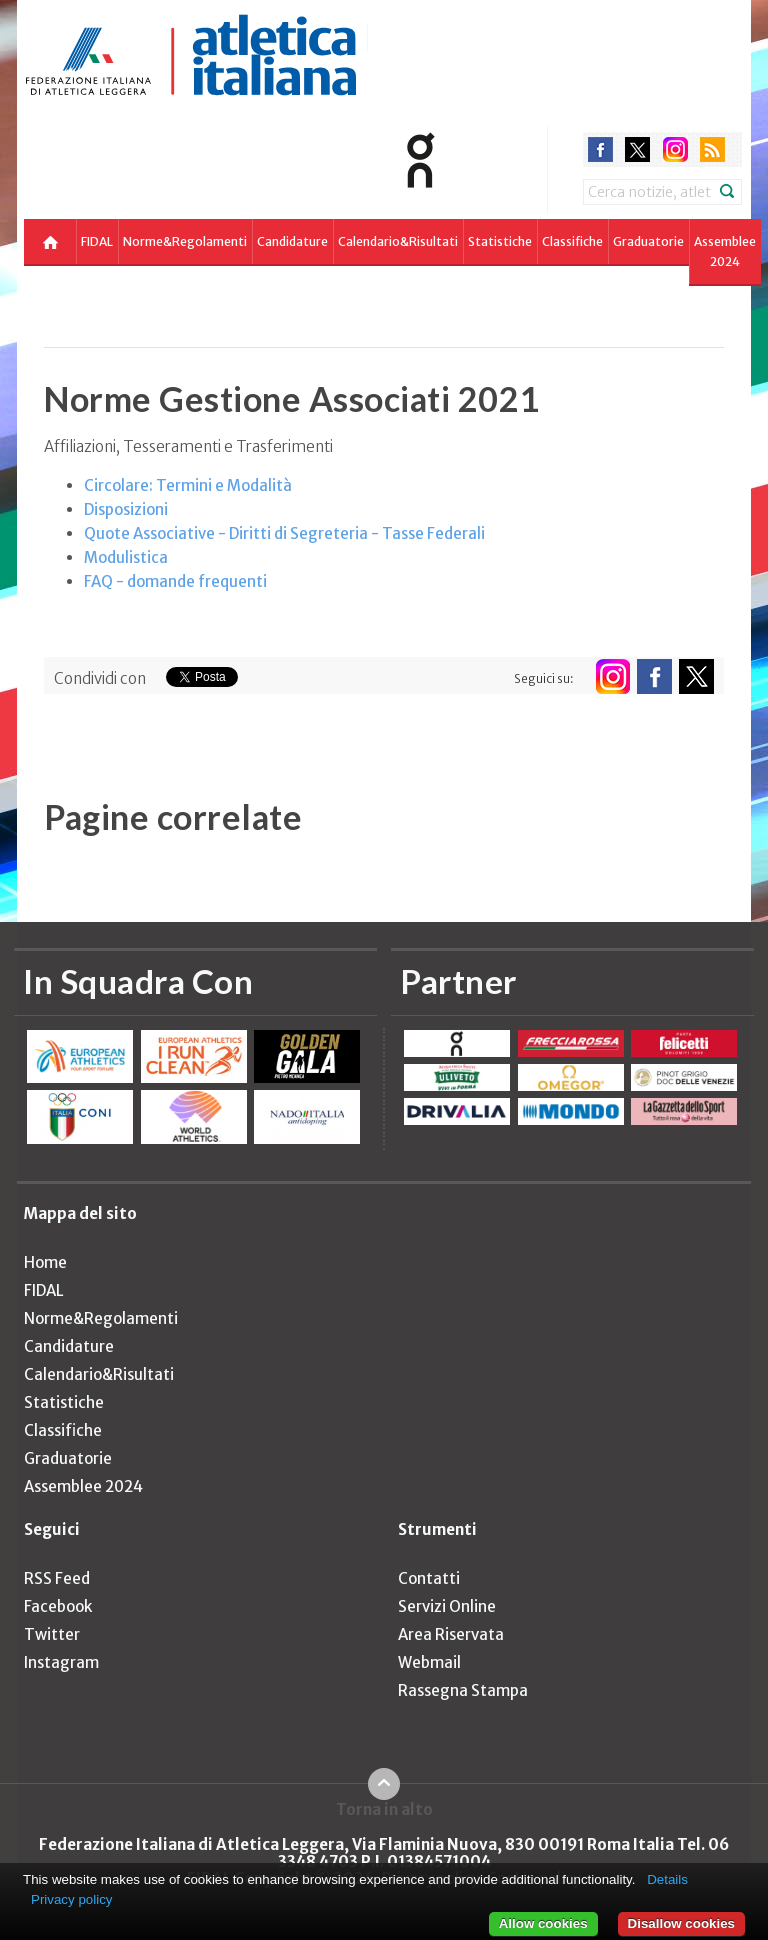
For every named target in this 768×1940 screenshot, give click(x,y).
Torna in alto (384, 1809)
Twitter (52, 1634)
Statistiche (500, 241)
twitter (637, 149)
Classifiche (572, 241)
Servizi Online (447, 1606)
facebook (600, 149)
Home (45, 1262)
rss (712, 149)
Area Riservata (451, 1634)
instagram (675, 149)
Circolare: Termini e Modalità (188, 485)
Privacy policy (71, 1899)
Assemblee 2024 (725, 251)
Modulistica (126, 557)
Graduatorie (648, 241)
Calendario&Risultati (398, 241)
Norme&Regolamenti (185, 241)
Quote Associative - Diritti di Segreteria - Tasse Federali (284, 533)
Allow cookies (543, 1923)
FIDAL (97, 241)
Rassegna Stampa (463, 1690)
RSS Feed (57, 1578)
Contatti (429, 1578)
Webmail (429, 1662)
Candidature (292, 241)
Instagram (61, 1662)
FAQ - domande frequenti (175, 581)
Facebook (58, 1606)
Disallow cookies (681, 1923)
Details (667, 1879)
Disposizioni (126, 509)
